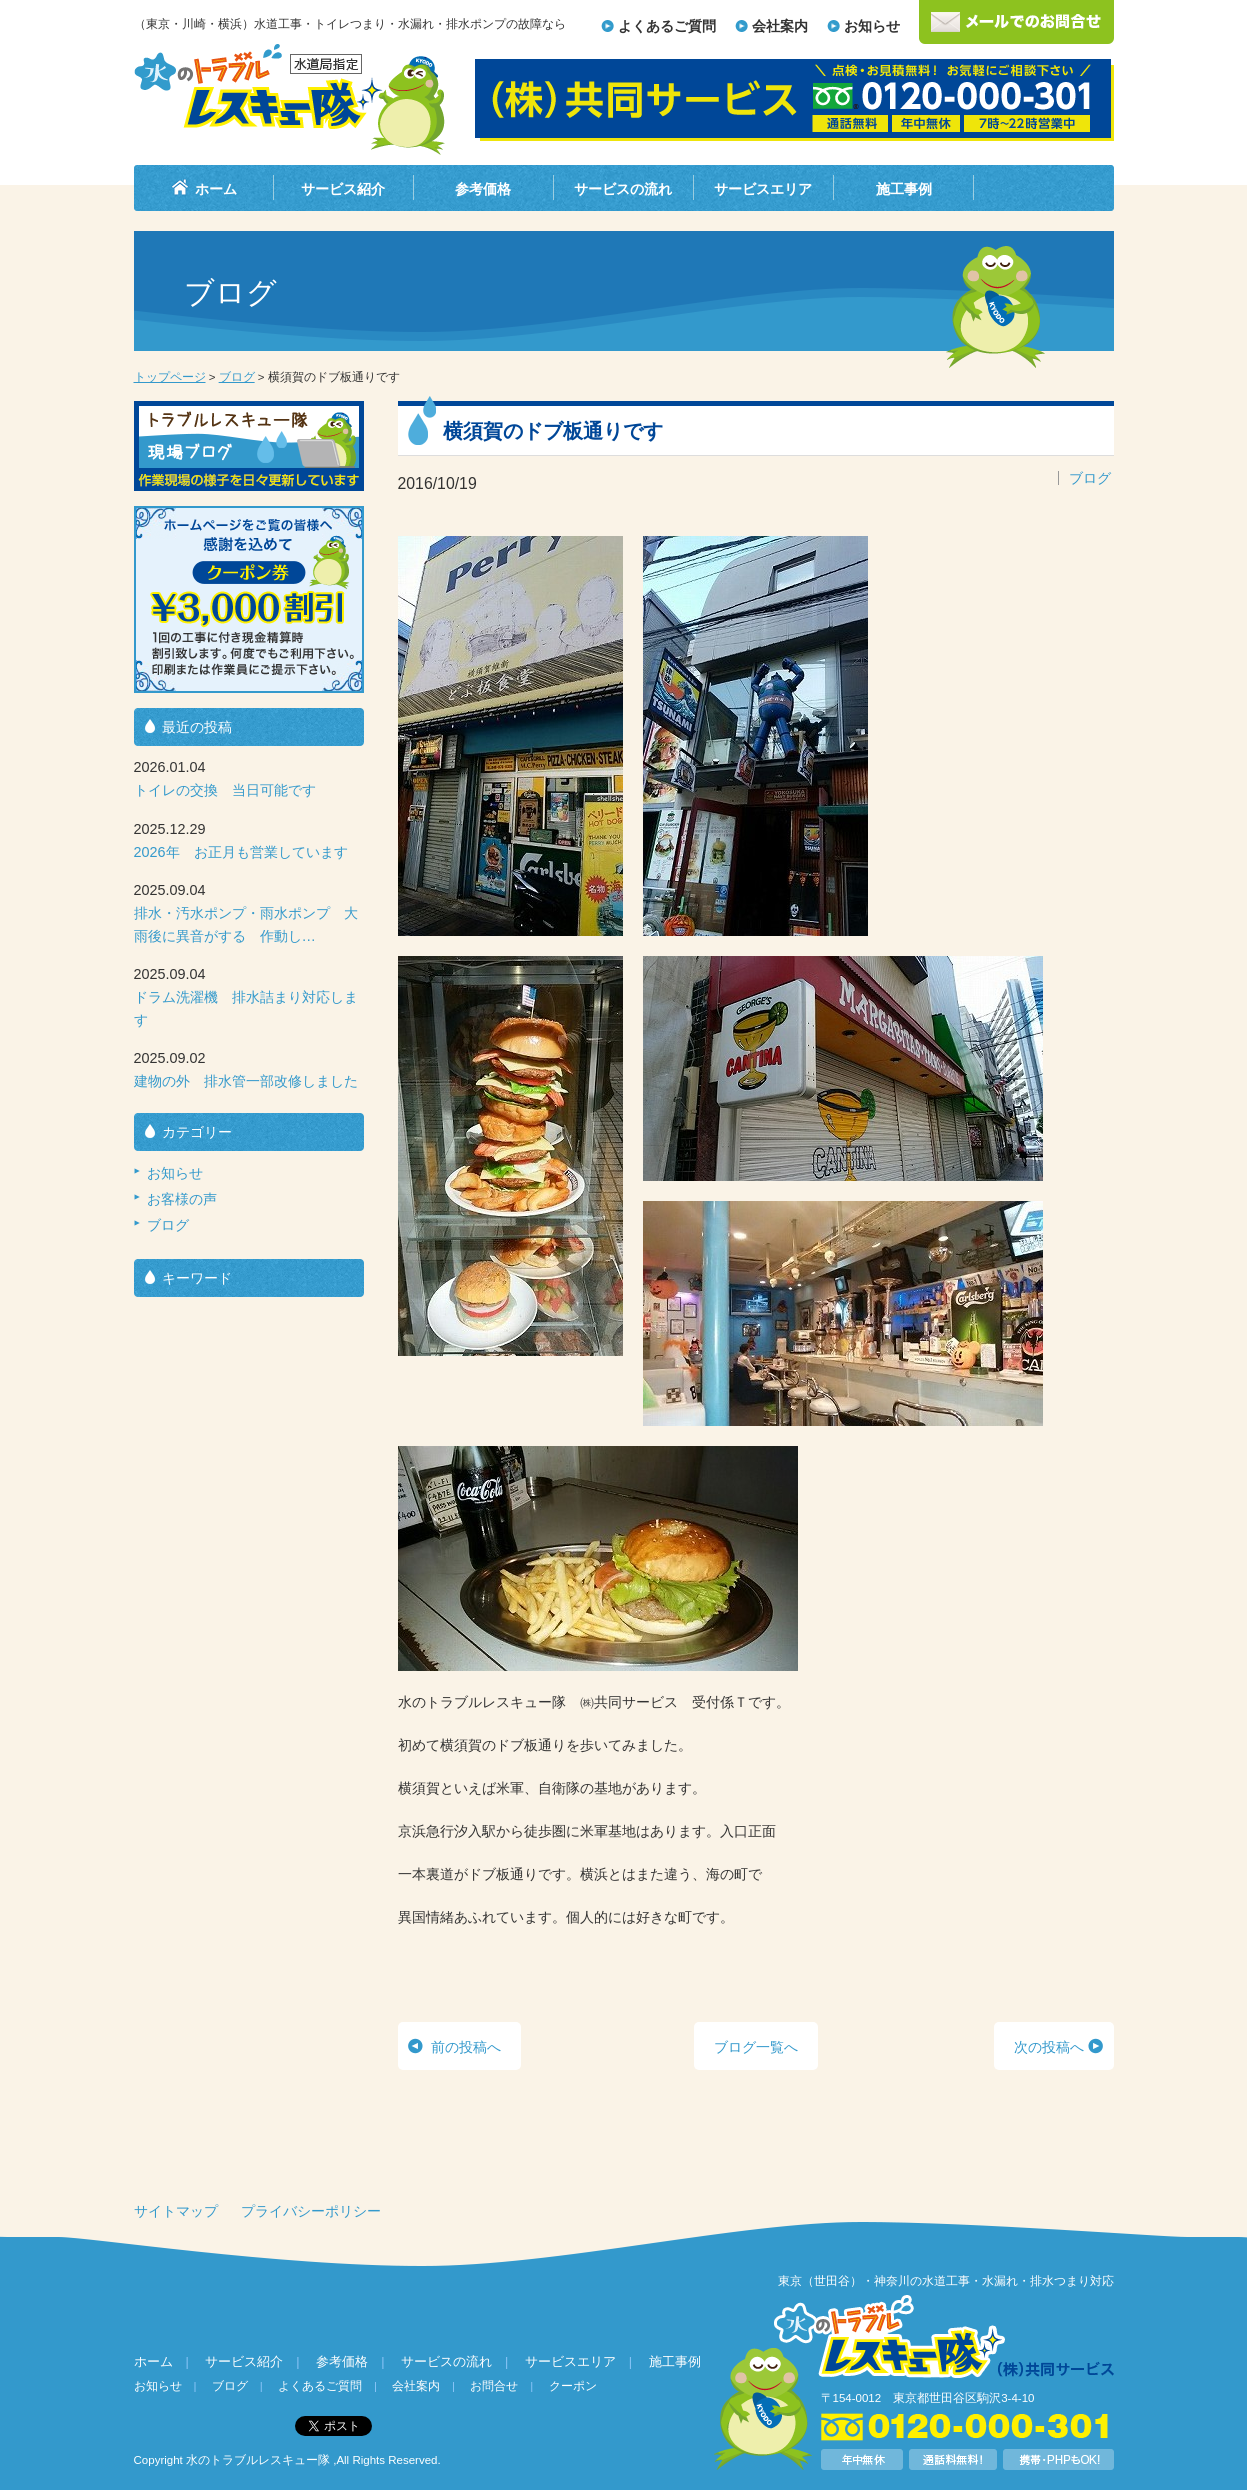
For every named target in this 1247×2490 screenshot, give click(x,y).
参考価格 (483, 189)
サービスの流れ (623, 189)
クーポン (573, 2386)
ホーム (216, 189)
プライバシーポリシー (311, 2211)
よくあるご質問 (667, 26)
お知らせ (872, 26)
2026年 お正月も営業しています (241, 852)
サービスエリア (763, 189)
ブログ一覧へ (756, 2047)
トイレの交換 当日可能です (225, 790)
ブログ (237, 377)
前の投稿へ (466, 2047)
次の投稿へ (1049, 2047)
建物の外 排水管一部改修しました (246, 1081)
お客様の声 (182, 1199)
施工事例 (904, 189)
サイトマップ (176, 2211)
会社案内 (780, 26)
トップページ (170, 377)
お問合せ (494, 2386)
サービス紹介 (343, 189)
